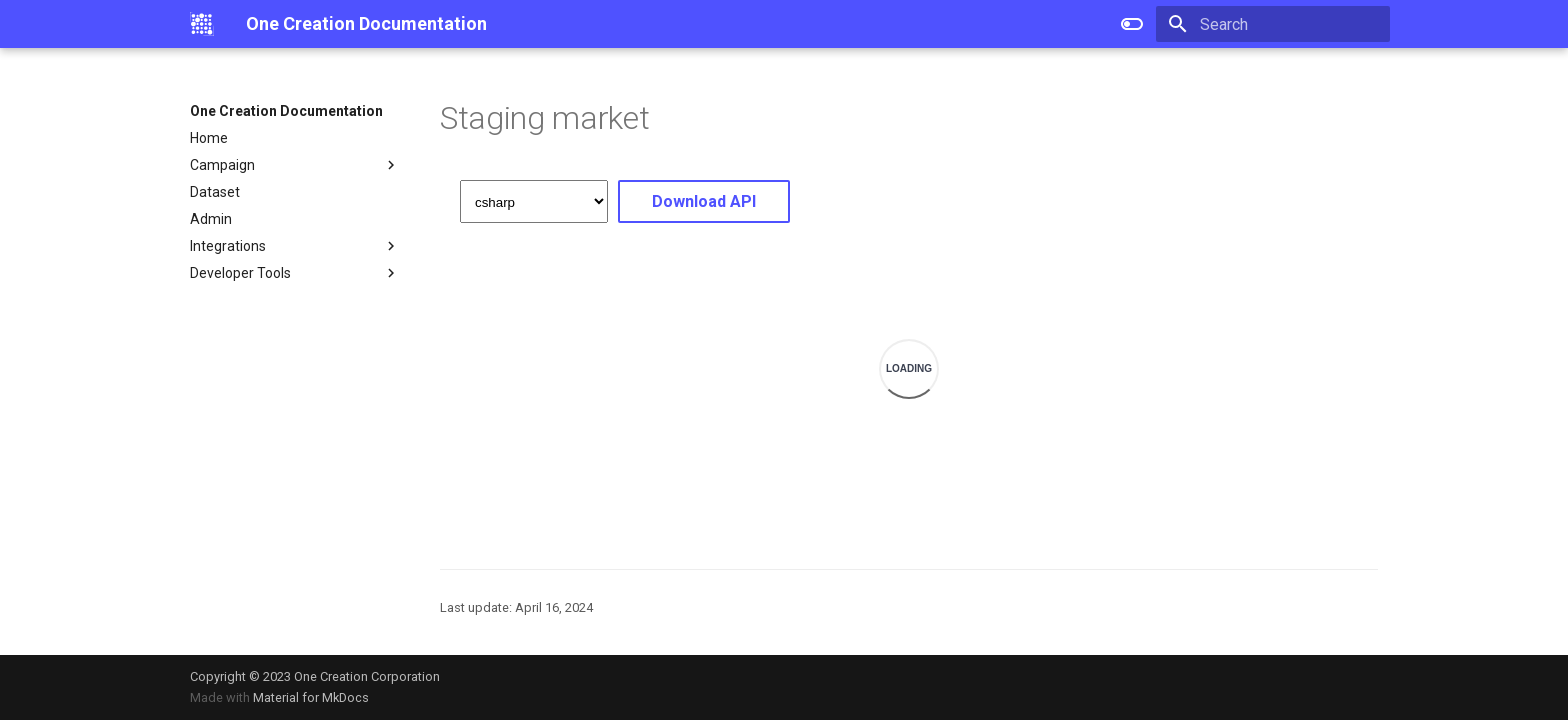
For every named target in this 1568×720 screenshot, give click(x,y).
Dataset (215, 192)
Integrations (295, 246)
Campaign (295, 165)
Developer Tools (295, 273)
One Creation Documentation (286, 111)
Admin (211, 219)
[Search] (1273, 24)
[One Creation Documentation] (202, 24)
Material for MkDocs (311, 697)
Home (209, 138)
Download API (704, 201)
